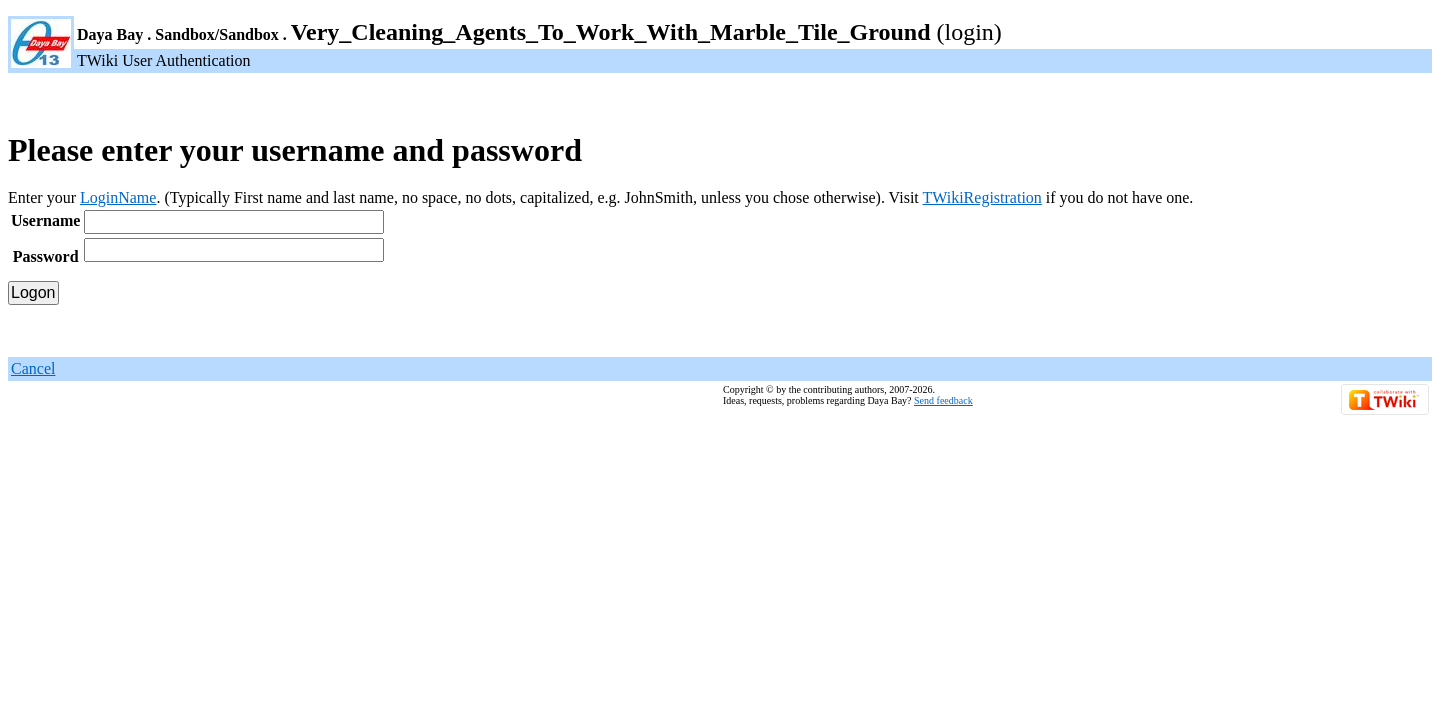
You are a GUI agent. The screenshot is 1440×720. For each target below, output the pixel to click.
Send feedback (943, 400)
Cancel (33, 368)
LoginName (118, 197)
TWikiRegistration (981, 197)
